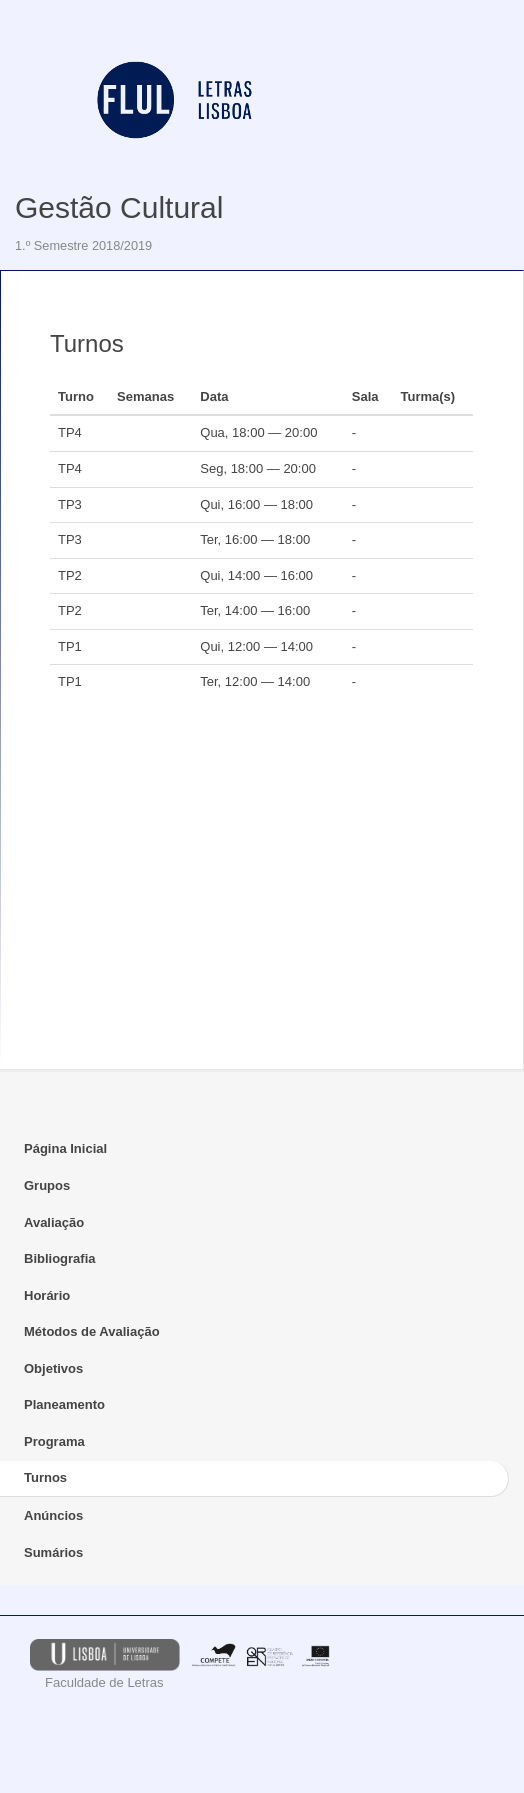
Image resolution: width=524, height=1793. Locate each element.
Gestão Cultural (119, 207)
